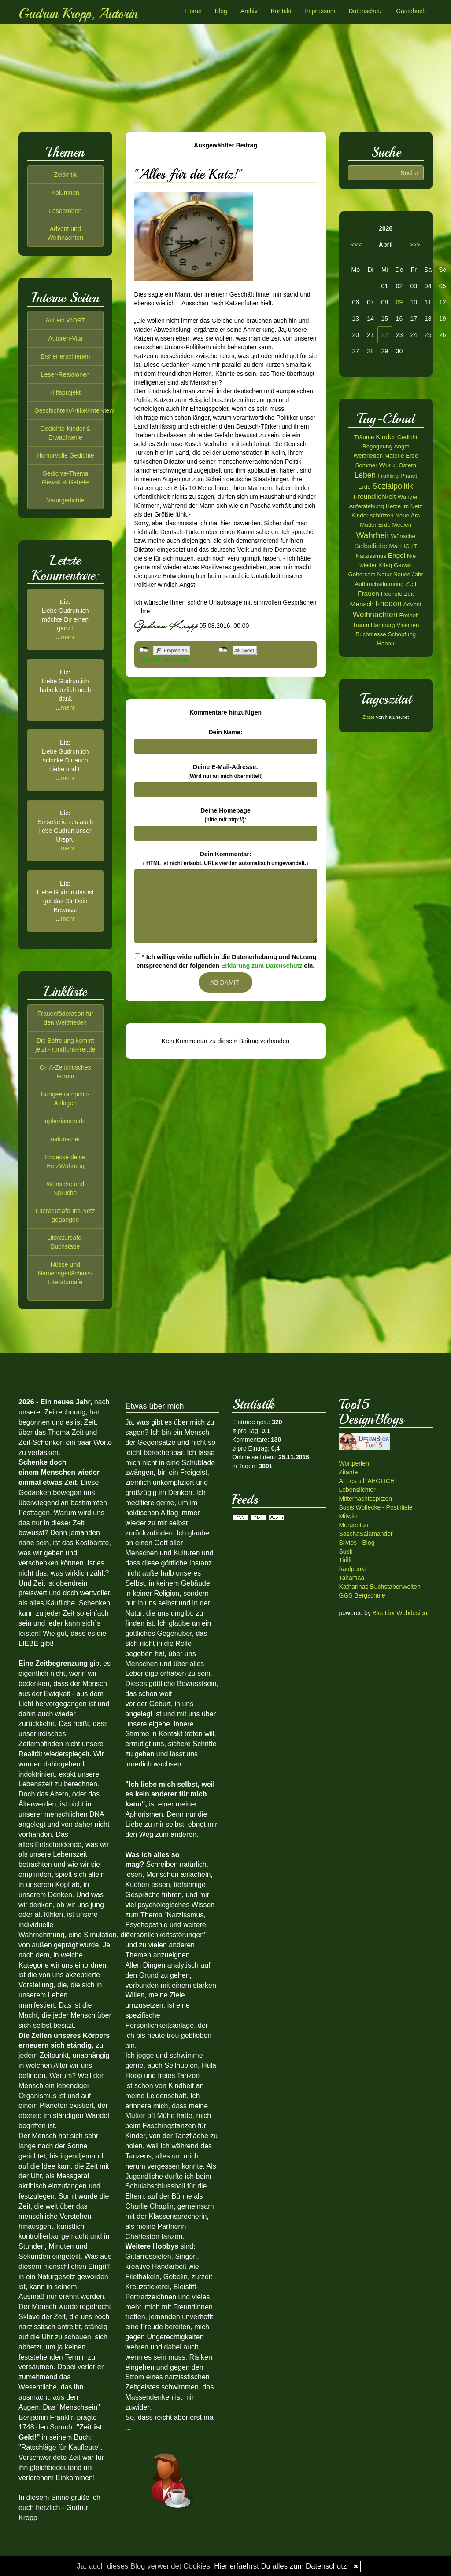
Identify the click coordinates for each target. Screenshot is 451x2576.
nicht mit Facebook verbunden (144, 649)
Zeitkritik (65, 174)
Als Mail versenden (165, 659)
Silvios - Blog (357, 1542)
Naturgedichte (65, 500)
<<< (356, 244)
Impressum (320, 11)
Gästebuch (411, 11)
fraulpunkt (352, 1568)
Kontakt (281, 11)
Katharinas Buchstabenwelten (380, 1586)
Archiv (249, 11)
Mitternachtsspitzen (365, 1498)
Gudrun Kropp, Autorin (77, 13)
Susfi (346, 1551)
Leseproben (65, 210)
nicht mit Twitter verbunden (223, 649)
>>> (414, 244)
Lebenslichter (357, 1489)
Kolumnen (65, 192)
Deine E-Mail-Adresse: (225, 771)
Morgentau (354, 1524)
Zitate (368, 717)
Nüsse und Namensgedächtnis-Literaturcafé (65, 1273)
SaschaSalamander (366, 1533)
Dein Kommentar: (225, 858)
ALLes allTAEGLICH (367, 1480)
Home (193, 11)
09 (399, 302)
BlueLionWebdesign (400, 1612)
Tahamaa (352, 1577)
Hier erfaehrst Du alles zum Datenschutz (280, 2566)
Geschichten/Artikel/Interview (74, 410)
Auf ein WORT (65, 320)
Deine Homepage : (225, 815)
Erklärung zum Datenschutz (261, 965)
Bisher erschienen (65, 356)
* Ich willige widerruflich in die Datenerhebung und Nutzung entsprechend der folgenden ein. (226, 961)
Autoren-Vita (65, 338)
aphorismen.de (65, 1121)
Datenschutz (365, 11)
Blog (221, 11)
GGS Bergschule (362, 1595)
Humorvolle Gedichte (65, 455)
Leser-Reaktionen (65, 374)
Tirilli (345, 1560)
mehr (68, 637)
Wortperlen (354, 1463)
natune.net (65, 1139)
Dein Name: (225, 732)
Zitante (348, 1472)
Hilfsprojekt (65, 392)
